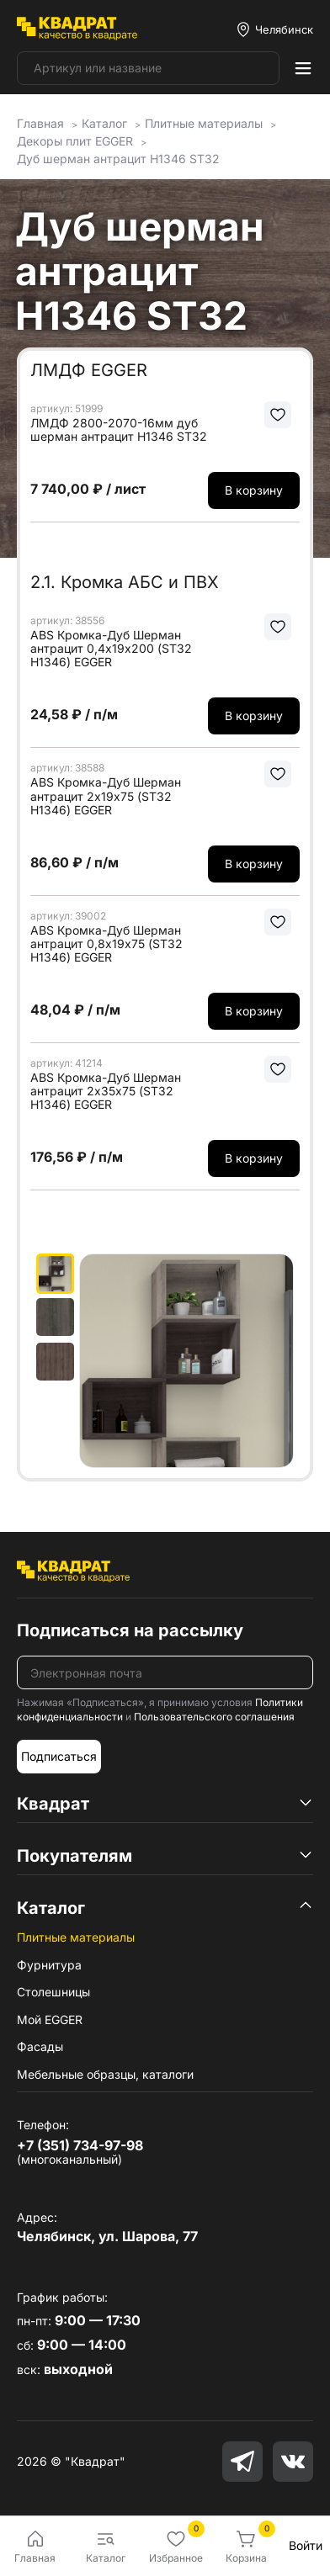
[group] (186, 1361)
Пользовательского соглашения (214, 1716)
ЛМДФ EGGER (88, 370)
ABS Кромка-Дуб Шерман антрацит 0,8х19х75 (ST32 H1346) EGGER (106, 944)
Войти (305, 2545)
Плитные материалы (76, 1937)
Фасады (40, 2046)
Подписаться (59, 1756)
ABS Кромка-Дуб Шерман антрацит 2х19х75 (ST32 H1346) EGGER (105, 796)
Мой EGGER (49, 2019)
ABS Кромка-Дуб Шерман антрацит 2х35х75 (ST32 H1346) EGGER (105, 1091)
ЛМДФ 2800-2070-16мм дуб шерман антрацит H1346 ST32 (118, 429)
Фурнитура (49, 1965)
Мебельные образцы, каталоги (105, 2074)
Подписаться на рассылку (130, 1630)
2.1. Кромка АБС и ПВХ (124, 582)
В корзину (254, 490)
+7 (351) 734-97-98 (80, 2145)
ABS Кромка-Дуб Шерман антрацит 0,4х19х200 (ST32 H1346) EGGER (111, 648)
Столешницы (53, 1992)
